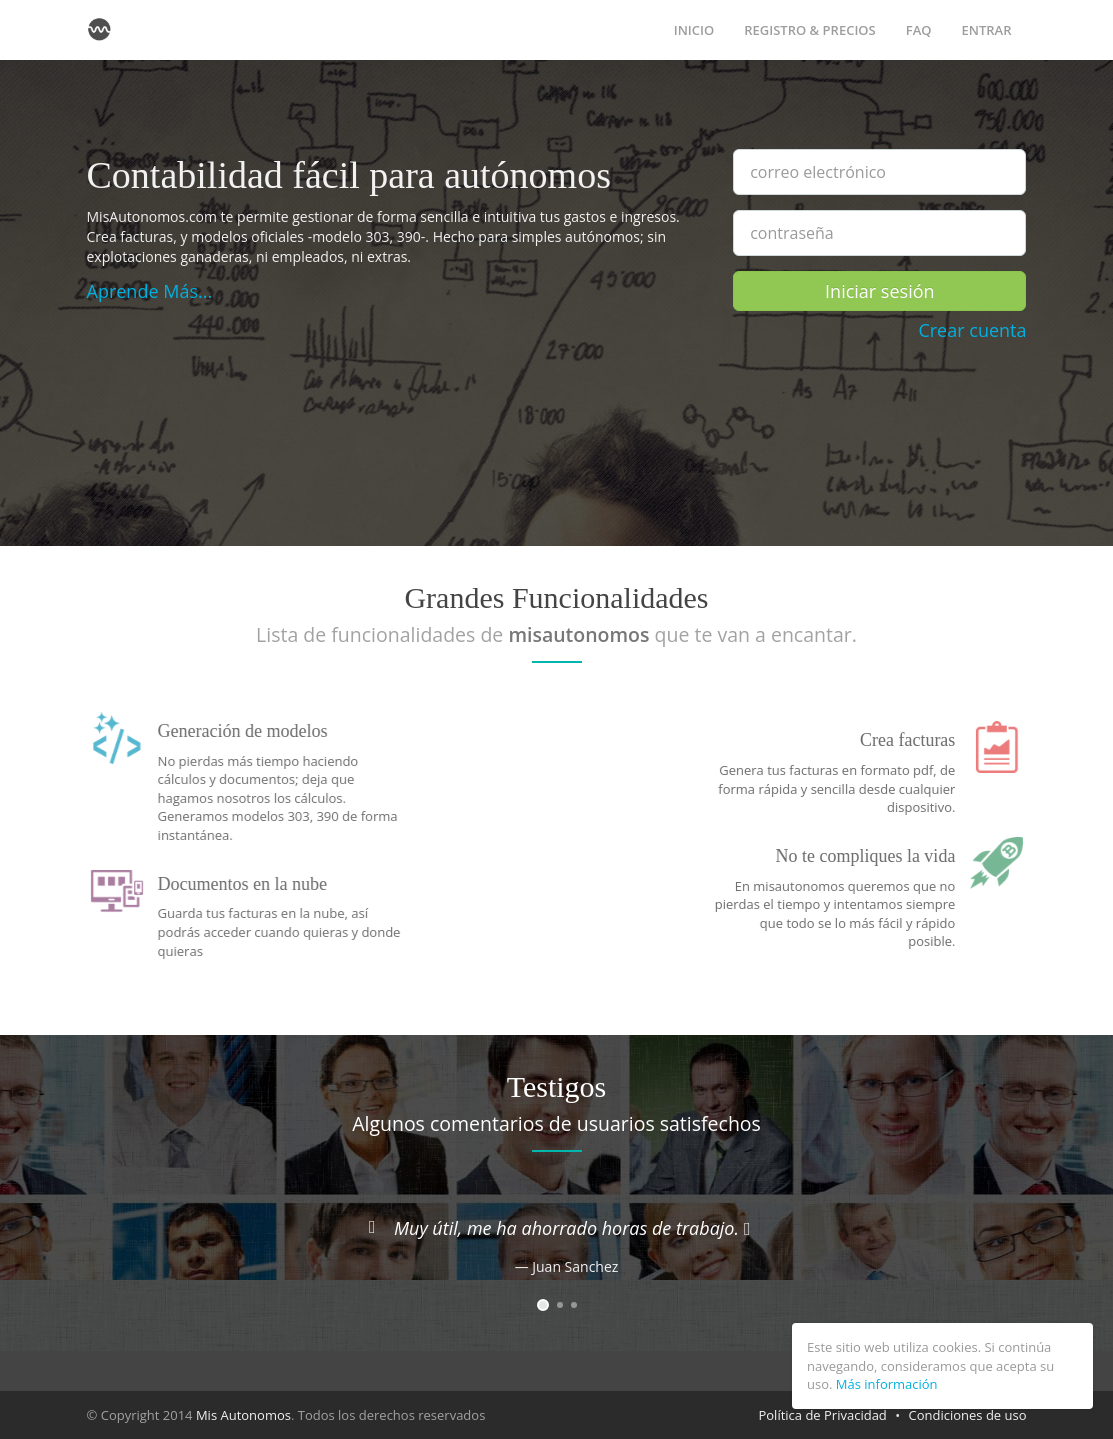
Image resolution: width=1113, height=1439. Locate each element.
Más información (887, 1384)
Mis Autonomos (243, 1415)
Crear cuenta (972, 330)
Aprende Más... (150, 291)
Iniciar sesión (880, 291)
